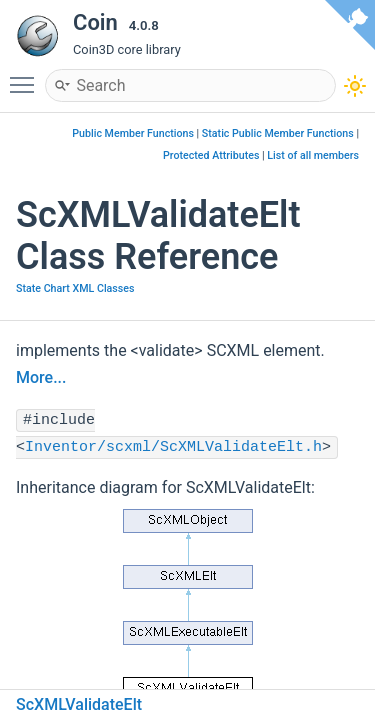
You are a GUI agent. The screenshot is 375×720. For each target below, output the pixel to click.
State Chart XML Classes (75, 288)
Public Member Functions (133, 133)
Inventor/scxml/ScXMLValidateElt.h (173, 447)
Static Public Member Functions (278, 133)
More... (41, 377)
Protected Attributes (211, 155)
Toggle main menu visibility (27, 76)
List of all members (313, 155)
